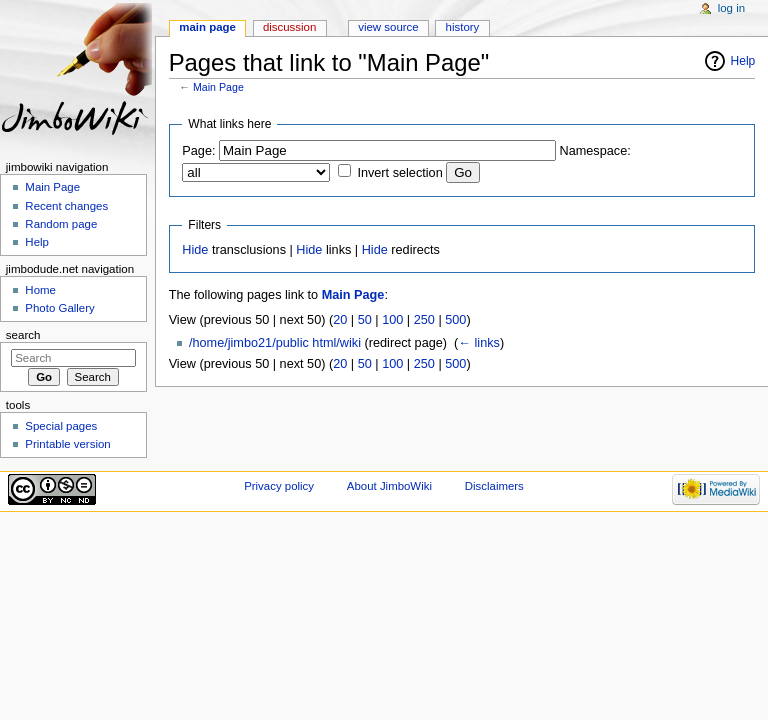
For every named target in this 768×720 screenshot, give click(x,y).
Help (743, 61)
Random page (61, 224)
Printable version (67, 444)
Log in (731, 8)
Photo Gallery (59, 308)
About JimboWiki (389, 486)
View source (388, 27)
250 (424, 320)
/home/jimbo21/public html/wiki (275, 343)
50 (365, 320)
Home (40, 290)
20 (340, 320)
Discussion (289, 27)
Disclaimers (494, 486)
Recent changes (66, 206)
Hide (195, 250)
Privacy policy (279, 486)
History (463, 27)
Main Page (218, 87)
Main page (207, 27)
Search (23, 335)
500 (455, 320)
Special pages (61, 426)
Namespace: (595, 151)
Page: (198, 151)
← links (479, 343)
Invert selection (399, 173)
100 (392, 320)
